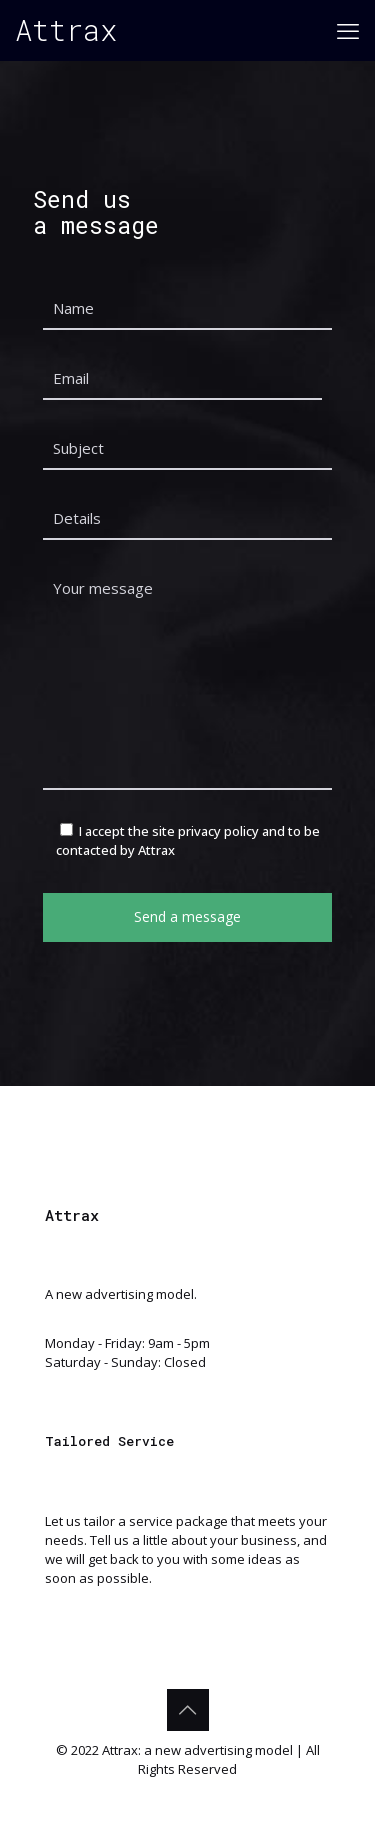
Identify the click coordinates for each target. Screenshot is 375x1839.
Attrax (66, 30)
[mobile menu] (348, 30)
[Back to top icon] (188, 1710)
